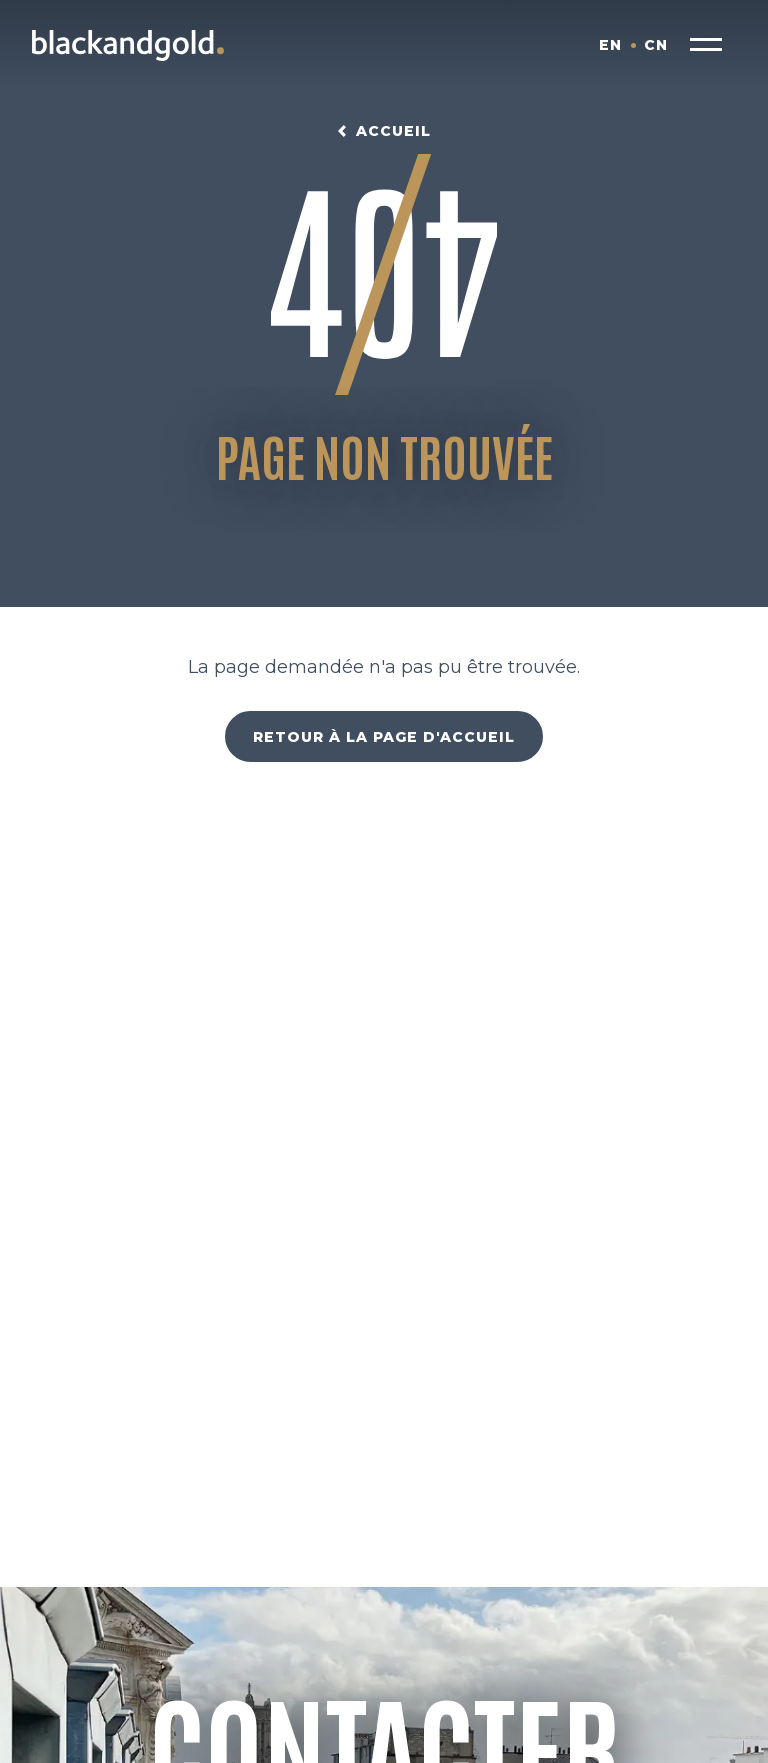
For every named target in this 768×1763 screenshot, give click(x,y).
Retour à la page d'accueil (384, 737)
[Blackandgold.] (128, 45)
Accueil (393, 131)
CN (656, 45)
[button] (706, 45)
